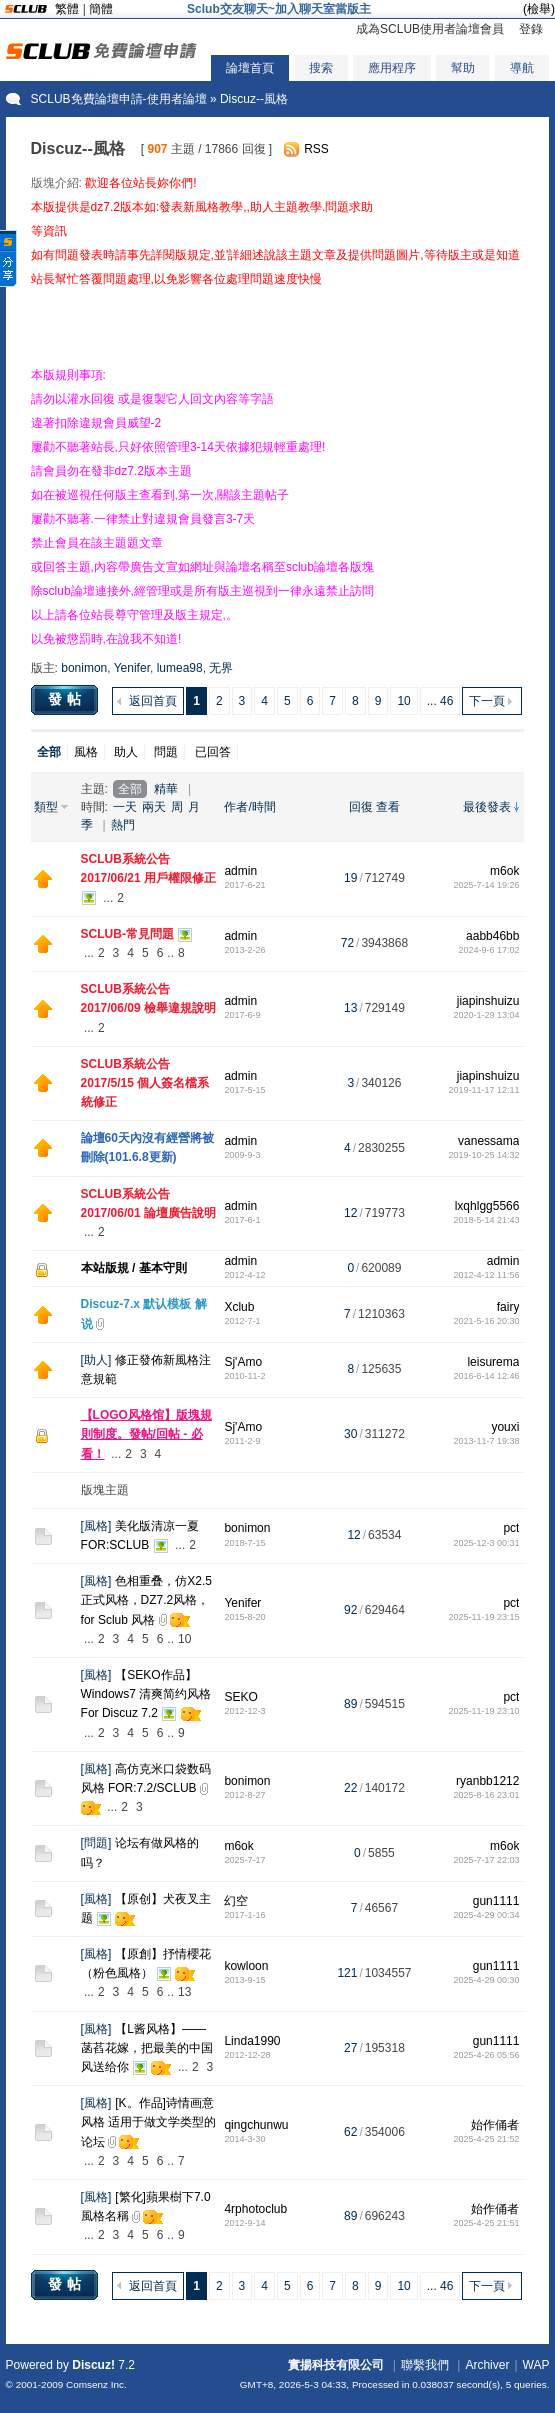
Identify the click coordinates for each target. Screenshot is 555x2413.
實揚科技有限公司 (336, 2365)
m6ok (504, 871)
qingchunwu (256, 2125)
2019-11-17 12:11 (483, 1090)
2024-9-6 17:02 (488, 950)
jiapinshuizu (488, 1001)
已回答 (213, 752)
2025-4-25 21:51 (486, 2223)
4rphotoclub (255, 2209)
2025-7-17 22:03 (486, 1860)
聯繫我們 (425, 2365)
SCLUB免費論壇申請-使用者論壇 (119, 99)
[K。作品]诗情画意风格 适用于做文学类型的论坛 (148, 2122)
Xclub (239, 1307)
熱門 (123, 825)
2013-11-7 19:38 (486, 1441)
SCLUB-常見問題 (127, 934)
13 (184, 1992)
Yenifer (132, 668)
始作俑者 (495, 2125)
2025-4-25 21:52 (486, 2139)
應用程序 (392, 68)
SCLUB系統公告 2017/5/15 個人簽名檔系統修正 (145, 1083)
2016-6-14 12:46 (486, 1376)
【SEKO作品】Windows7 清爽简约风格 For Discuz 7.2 (146, 1694)
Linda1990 (252, 2041)
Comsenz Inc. (96, 2384)
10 (403, 701)
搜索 (321, 68)
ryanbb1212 (487, 1781)
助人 (126, 752)
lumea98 (180, 668)
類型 (46, 807)
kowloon (246, 1966)
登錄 (531, 29)
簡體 (101, 9)
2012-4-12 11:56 (486, 1275)
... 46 (440, 701)
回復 (361, 807)
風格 (86, 752)
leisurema (493, 1362)
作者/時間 (249, 807)
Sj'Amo (243, 1362)
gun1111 (496, 1901)
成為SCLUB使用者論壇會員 (430, 29)
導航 (522, 68)
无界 (221, 668)
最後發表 (487, 807)
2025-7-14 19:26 (486, 885)
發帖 (67, 699)
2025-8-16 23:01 (486, 1795)
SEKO (240, 1697)
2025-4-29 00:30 (486, 1980)
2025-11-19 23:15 (483, 1617)
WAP (536, 2365)
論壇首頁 (250, 68)
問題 (166, 752)
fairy (508, 1307)
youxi (505, 1427)
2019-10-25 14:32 (483, 1155)
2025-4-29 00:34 (486, 1915)
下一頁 (487, 701)
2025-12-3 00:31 (486, 1543)
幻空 (236, 1901)
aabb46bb (492, 936)
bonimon (84, 668)
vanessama (488, 1141)
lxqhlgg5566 (487, 1206)
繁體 (67, 9)
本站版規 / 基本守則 (134, 1268)
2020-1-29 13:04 (486, 1015)
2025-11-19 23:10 (483, 1711)
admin (240, 871)
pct (511, 1528)
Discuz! (93, 2365)
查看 (388, 807)
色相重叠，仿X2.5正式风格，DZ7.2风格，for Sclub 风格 (146, 1600)
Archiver (487, 2365)
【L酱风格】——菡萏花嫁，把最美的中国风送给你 (147, 2048)
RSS (316, 149)
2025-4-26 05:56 (486, 2055)
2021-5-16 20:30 (486, 1321)
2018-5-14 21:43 (486, 1220)
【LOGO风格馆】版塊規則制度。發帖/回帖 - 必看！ (146, 1434)
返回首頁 (153, 701)
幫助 (463, 68)
